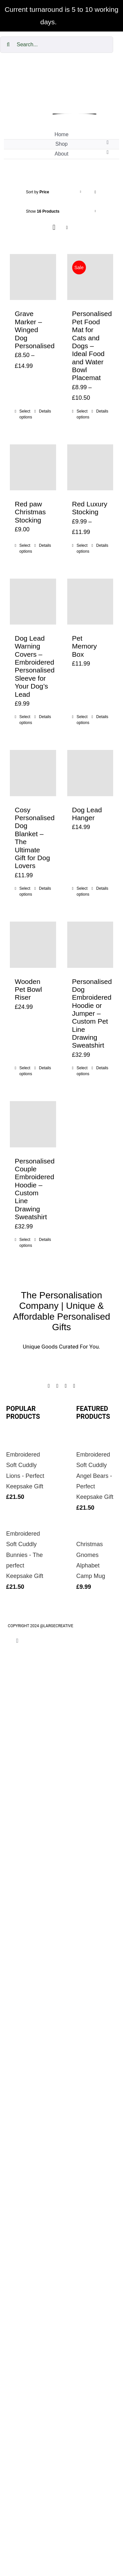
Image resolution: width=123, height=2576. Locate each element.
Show (42, 211)
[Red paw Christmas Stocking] (33, 467)
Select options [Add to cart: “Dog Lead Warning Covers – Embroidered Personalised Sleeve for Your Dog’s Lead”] (25, 719)
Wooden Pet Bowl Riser (28, 989)
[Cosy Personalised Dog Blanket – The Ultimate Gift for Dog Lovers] (33, 773)
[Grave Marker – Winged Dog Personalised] (33, 277)
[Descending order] (95, 192)
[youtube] (74, 1386)
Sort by (37, 192)
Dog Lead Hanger (87, 813)
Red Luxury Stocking (89, 508)
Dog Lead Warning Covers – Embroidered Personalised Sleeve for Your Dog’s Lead (34, 666)
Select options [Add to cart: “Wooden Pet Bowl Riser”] (25, 1071)
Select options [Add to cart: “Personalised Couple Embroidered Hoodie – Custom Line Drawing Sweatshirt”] (25, 1242)
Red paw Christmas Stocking (30, 512)
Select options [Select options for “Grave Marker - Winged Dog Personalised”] (25, 414)
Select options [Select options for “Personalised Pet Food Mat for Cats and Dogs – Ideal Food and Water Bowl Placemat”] (83, 414)
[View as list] (67, 227)
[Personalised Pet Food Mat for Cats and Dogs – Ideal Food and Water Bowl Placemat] (90, 277)
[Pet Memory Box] (90, 602)
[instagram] (57, 1386)
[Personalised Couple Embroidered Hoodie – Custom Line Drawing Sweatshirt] (33, 1124)
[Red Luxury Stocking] (90, 467)
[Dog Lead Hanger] (90, 773)
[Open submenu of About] (107, 152)
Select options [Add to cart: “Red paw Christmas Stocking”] (25, 548)
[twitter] (66, 1386)
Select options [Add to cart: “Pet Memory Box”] (83, 719)
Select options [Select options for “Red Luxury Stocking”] (83, 548)
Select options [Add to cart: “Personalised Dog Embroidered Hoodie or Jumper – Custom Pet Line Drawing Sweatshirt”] (83, 1071)
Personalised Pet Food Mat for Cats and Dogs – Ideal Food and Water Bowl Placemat (92, 345)
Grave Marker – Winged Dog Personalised (34, 329)
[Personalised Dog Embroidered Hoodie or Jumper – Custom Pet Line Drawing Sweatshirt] (90, 945)
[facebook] (49, 1386)
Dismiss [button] (71, 22)
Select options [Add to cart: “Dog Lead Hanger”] (83, 891)
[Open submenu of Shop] (107, 142)
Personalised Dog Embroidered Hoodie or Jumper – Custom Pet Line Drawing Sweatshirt (92, 1013)
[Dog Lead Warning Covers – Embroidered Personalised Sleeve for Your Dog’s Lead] (33, 602)
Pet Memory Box (84, 646)
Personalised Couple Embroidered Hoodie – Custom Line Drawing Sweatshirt (34, 1189)
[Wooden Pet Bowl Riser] (33, 945)
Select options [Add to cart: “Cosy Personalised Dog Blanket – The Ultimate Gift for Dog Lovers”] (25, 891)
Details (45, 411)
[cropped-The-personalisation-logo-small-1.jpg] (74, 71)
